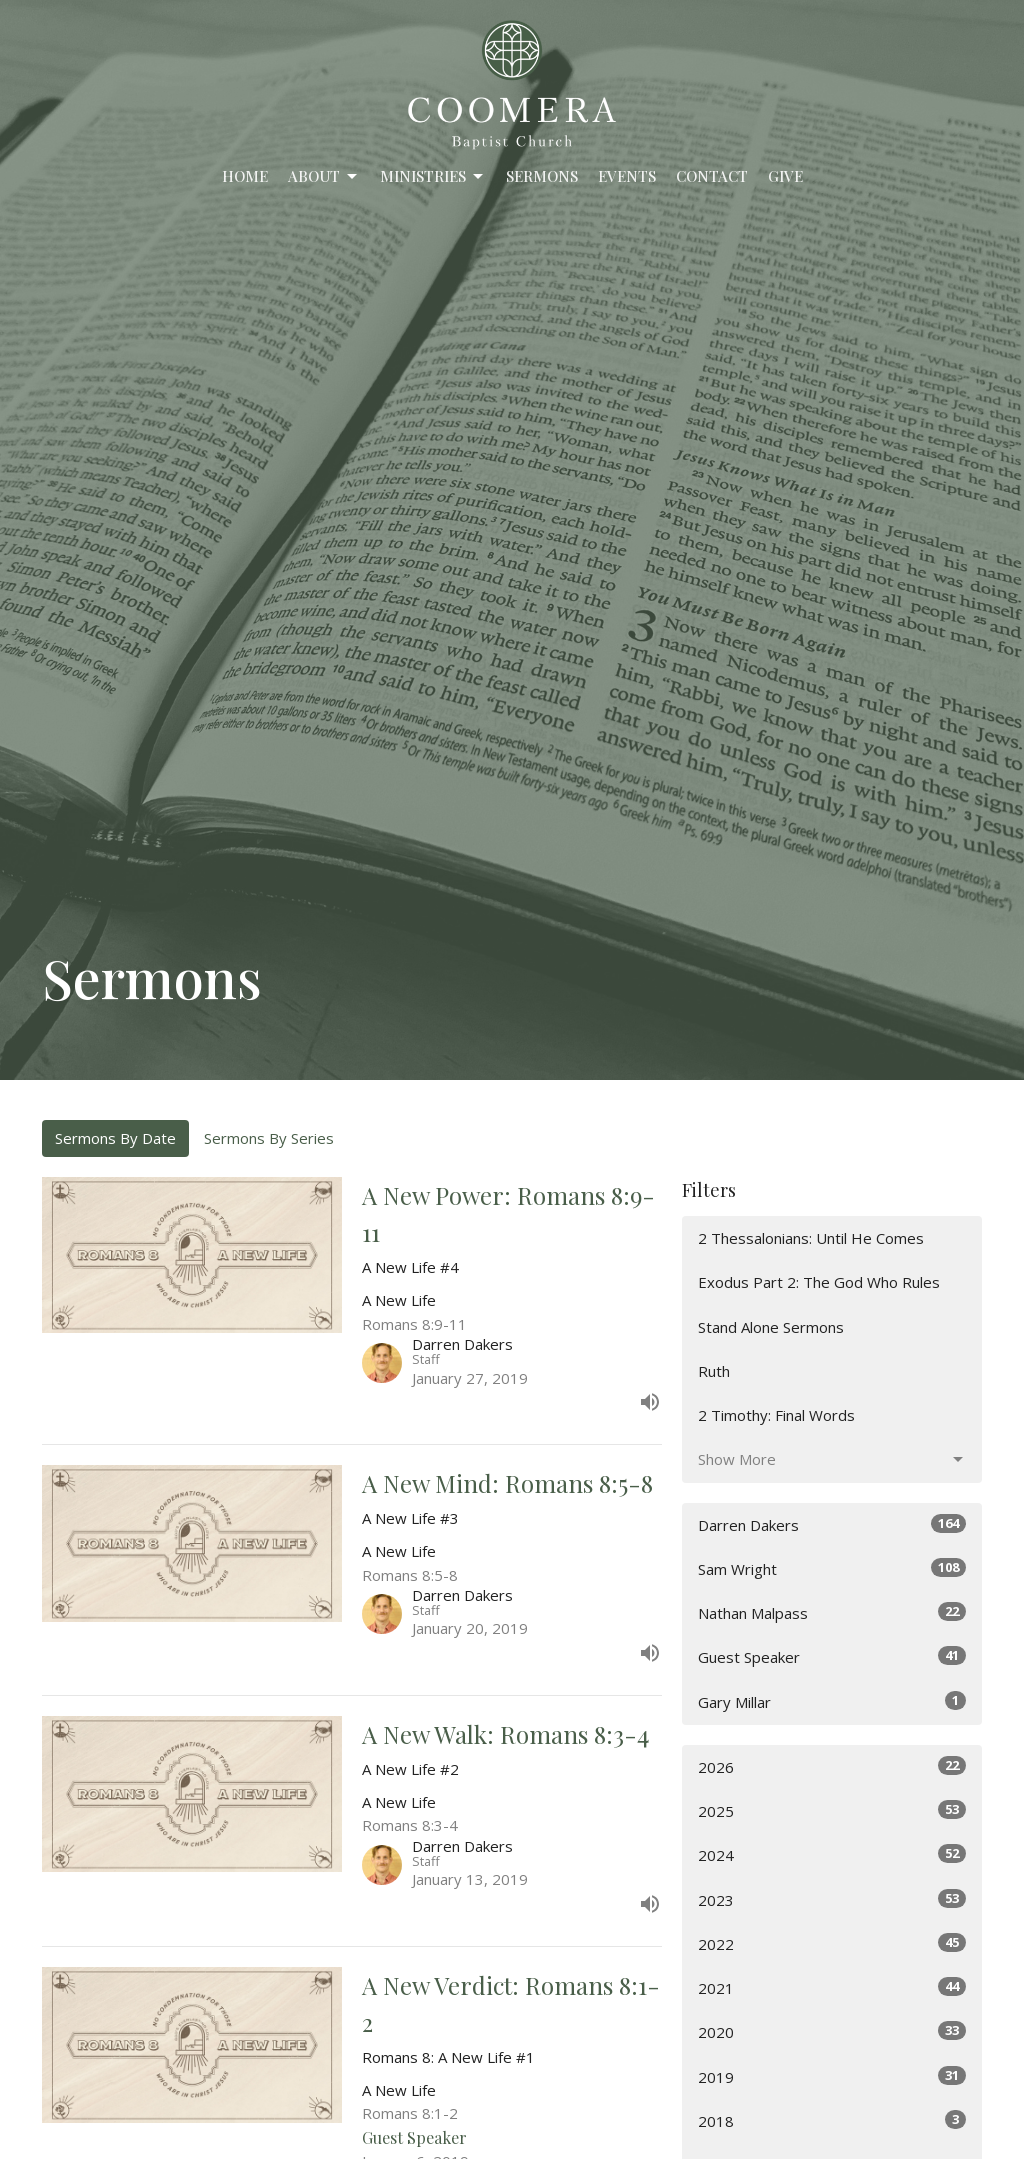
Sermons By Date (115, 1138)
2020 (832, 2031)
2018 (832, 2120)
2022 (832, 1943)
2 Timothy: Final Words (776, 1415)
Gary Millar (832, 1701)
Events (627, 176)
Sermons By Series (269, 1138)
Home (245, 176)
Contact (712, 176)
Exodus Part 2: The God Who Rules (819, 1282)
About (324, 176)
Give (785, 176)
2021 (832, 1987)
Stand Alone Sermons (771, 1327)
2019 (832, 2076)
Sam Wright (832, 1568)
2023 (832, 1899)
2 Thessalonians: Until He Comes (811, 1238)
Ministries (433, 176)
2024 (832, 1854)
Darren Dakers (832, 1524)
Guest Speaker (832, 1656)
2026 (832, 1766)
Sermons (542, 176)
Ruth (714, 1371)
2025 (832, 1810)
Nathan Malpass (832, 1612)
